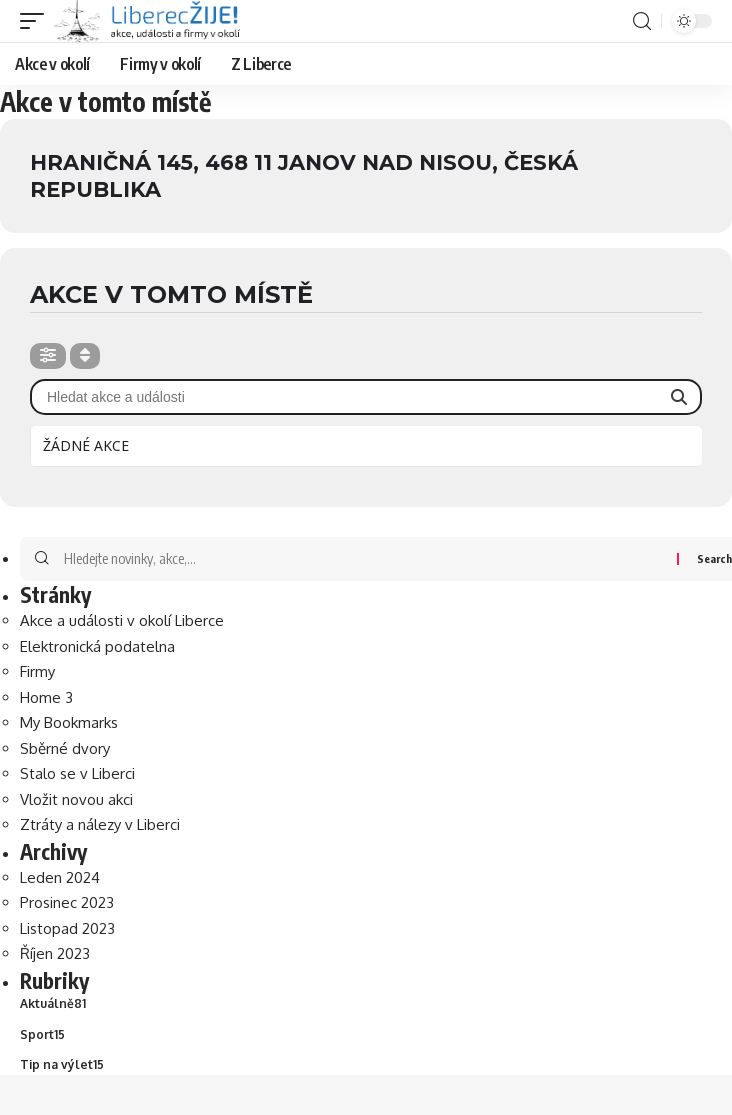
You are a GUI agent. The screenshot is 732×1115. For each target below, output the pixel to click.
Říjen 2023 (55, 953)
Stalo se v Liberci (77, 773)
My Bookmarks (69, 722)
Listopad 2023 (67, 928)
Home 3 (46, 697)
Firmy (37, 671)
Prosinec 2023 (67, 902)
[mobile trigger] (37, 21)
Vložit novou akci (76, 799)
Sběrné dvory (65, 748)
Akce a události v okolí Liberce (122, 620)
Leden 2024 (60, 877)
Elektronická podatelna (97, 646)
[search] (642, 21)
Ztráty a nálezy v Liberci (100, 824)
